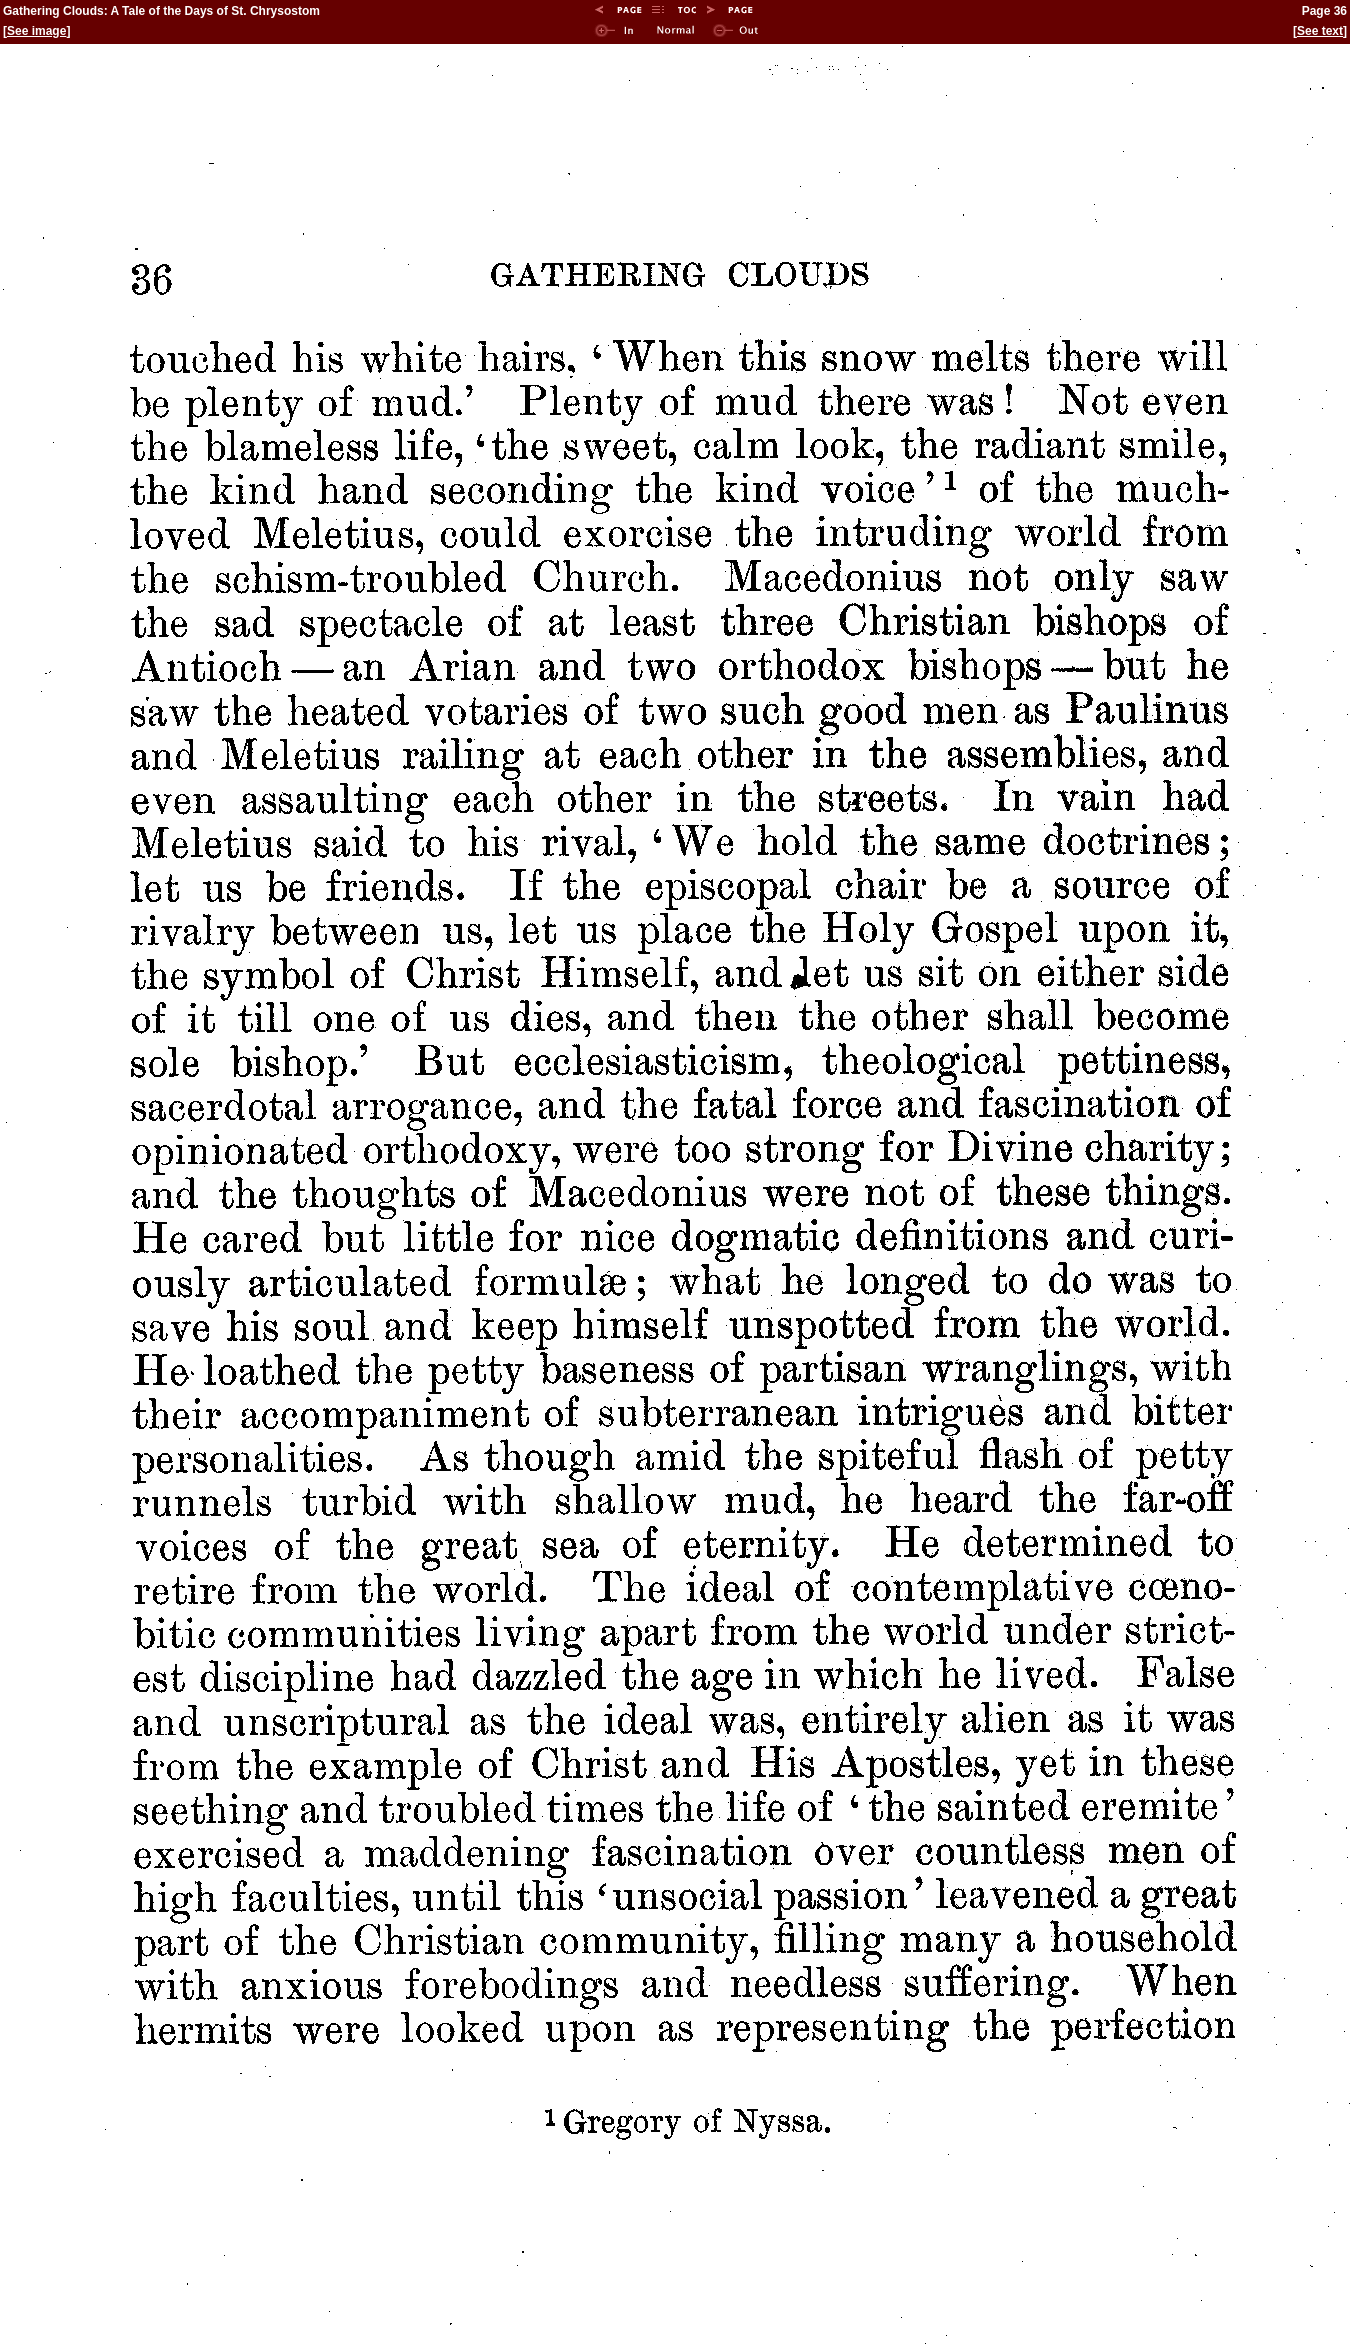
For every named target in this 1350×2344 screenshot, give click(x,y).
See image (36, 31)
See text (1320, 31)
